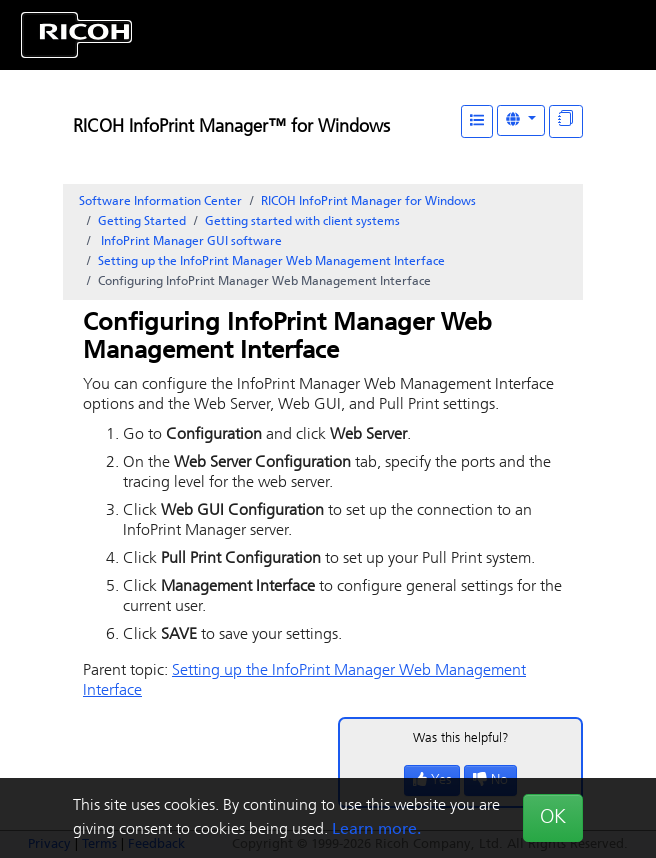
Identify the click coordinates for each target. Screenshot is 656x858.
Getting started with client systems (302, 222)
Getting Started (142, 222)
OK (553, 818)
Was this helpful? (461, 738)
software (190, 242)
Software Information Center (160, 202)
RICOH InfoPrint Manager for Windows (368, 202)
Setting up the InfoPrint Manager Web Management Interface (271, 262)
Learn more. (376, 830)
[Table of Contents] (477, 121)
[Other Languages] (521, 120)
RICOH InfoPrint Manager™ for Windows (231, 127)
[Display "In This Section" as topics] (566, 121)
